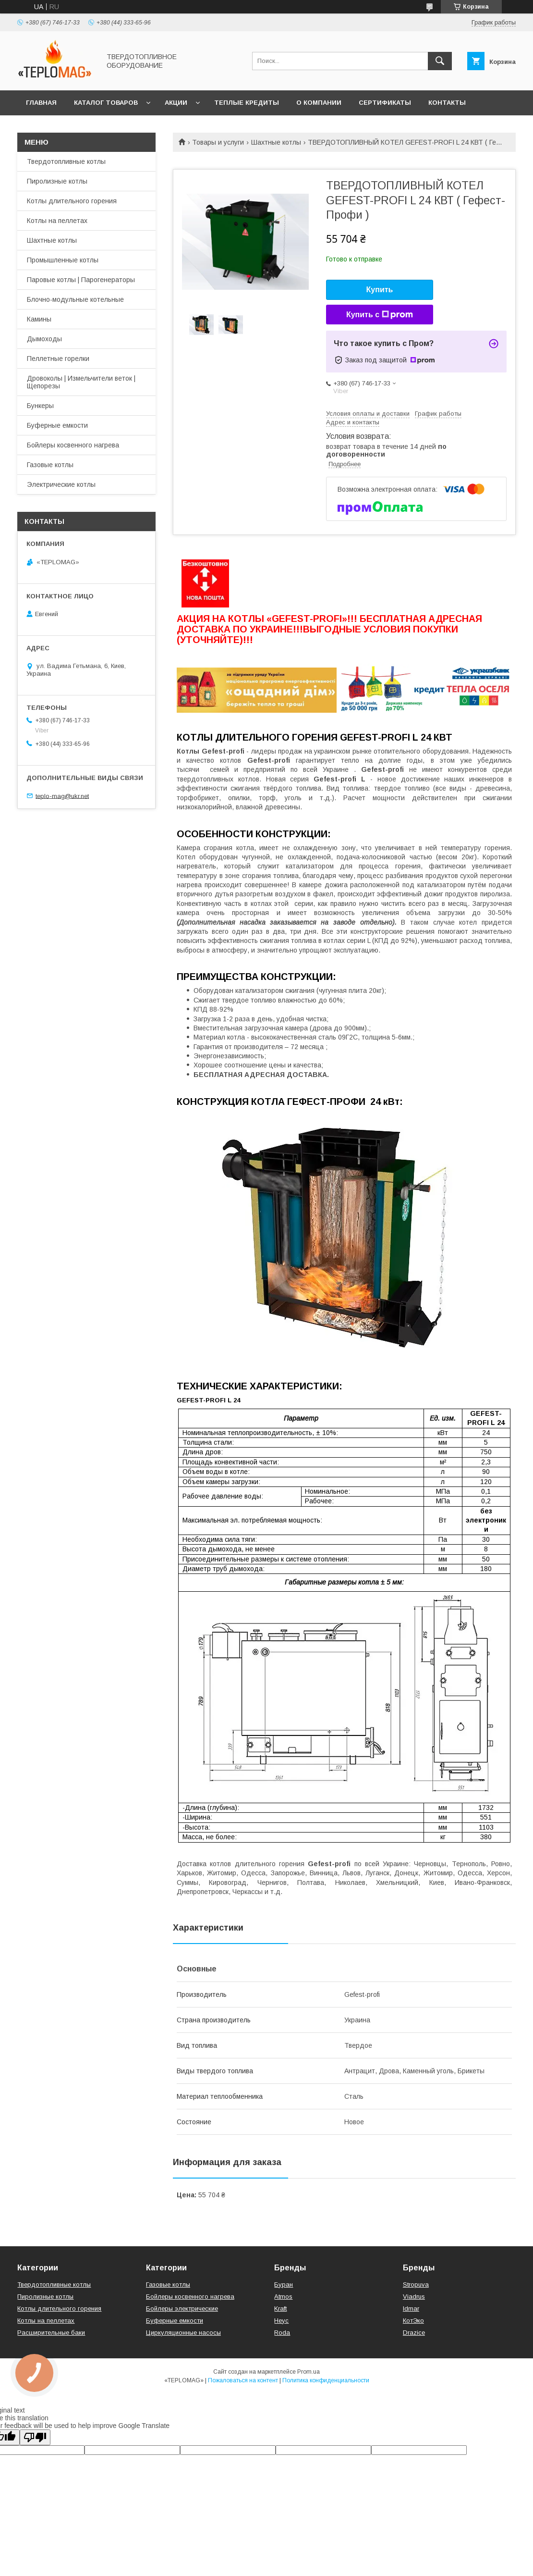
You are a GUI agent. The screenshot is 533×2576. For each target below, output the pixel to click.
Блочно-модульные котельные (75, 299)
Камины (39, 319)
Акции (176, 102)
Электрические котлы (61, 484)
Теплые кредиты (246, 102)
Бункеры (40, 405)
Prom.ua (308, 2371)
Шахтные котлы (276, 142)
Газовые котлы (50, 465)
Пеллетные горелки (58, 358)
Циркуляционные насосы (183, 2332)
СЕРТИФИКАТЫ (385, 102)
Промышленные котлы (62, 260)
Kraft (280, 2308)
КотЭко (413, 2320)
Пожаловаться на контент (243, 2380)
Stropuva (416, 2284)
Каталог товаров (106, 102)
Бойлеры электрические (182, 2308)
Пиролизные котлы (57, 181)
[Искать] (440, 61)
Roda (282, 2332)
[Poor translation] (35, 2437)
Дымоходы (44, 339)
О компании (318, 102)
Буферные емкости (57, 425)
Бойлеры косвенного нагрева (73, 445)
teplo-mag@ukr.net (62, 795)
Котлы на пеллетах (57, 220)
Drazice (414, 2332)
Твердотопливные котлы (66, 161)
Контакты (447, 102)
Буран (283, 2284)
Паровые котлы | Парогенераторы (81, 280)
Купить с (379, 314)
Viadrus (414, 2296)
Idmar (411, 2308)
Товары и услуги (218, 142)
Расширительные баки (51, 2332)
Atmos (283, 2296)
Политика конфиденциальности (325, 2380)
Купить (379, 289)
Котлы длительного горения (72, 201)
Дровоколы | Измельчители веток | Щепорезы (81, 382)
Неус (281, 2320)
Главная (41, 102)
